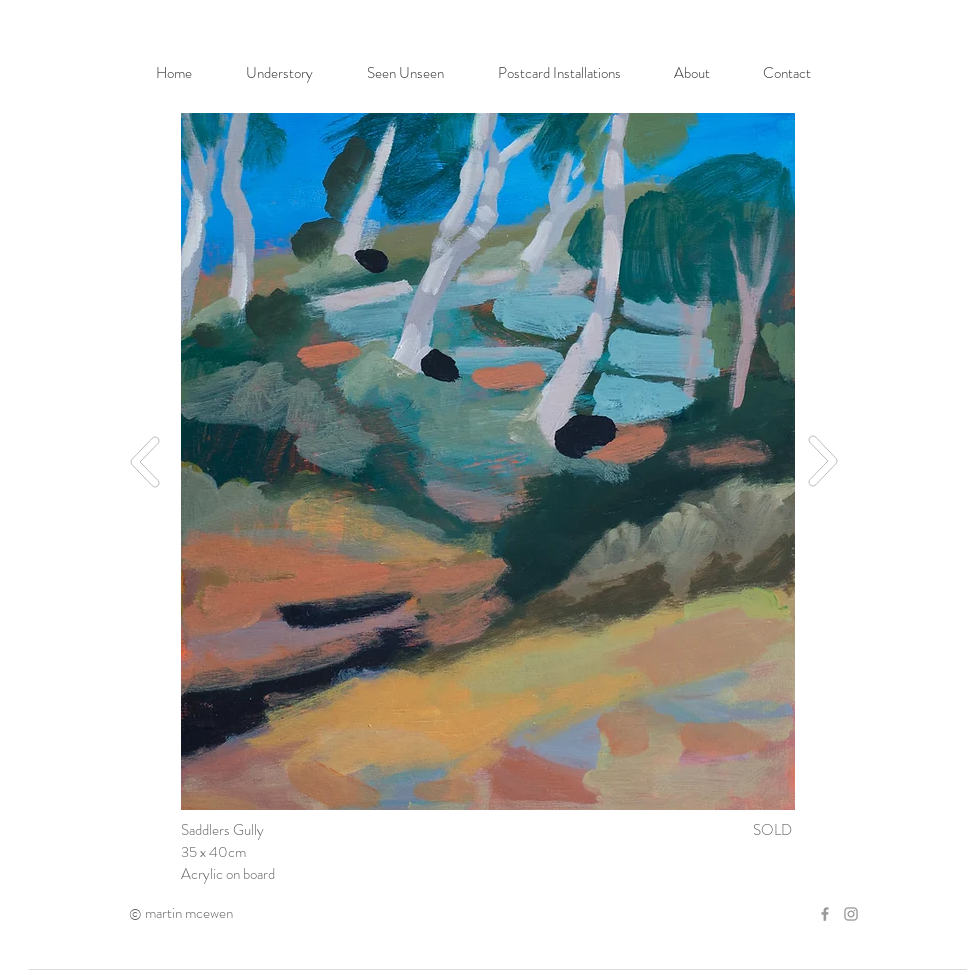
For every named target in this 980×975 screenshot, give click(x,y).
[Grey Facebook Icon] (825, 914)
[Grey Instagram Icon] (851, 914)
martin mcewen (189, 913)
